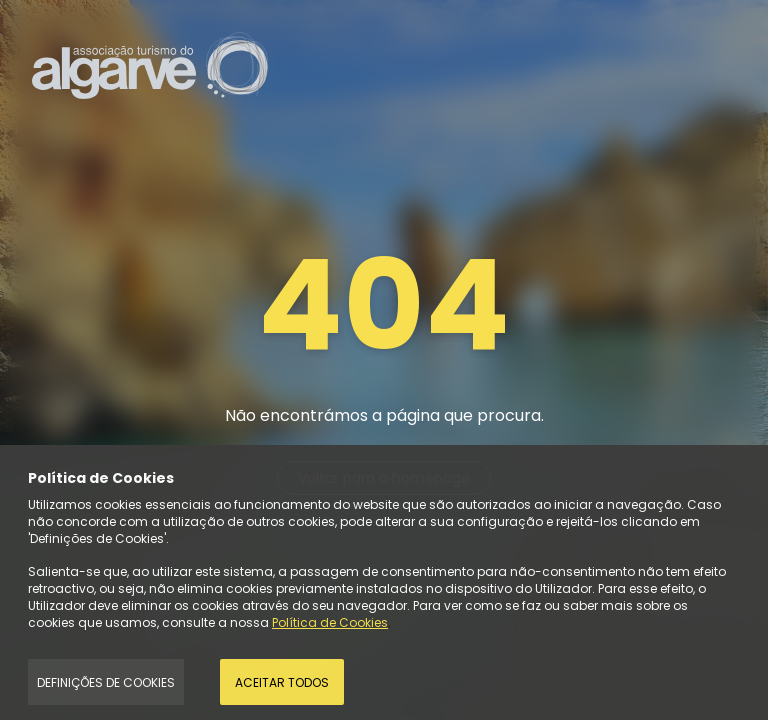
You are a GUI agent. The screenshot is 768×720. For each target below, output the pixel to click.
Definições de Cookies (106, 682)
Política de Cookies (330, 622)
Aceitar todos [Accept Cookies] (282, 682)
